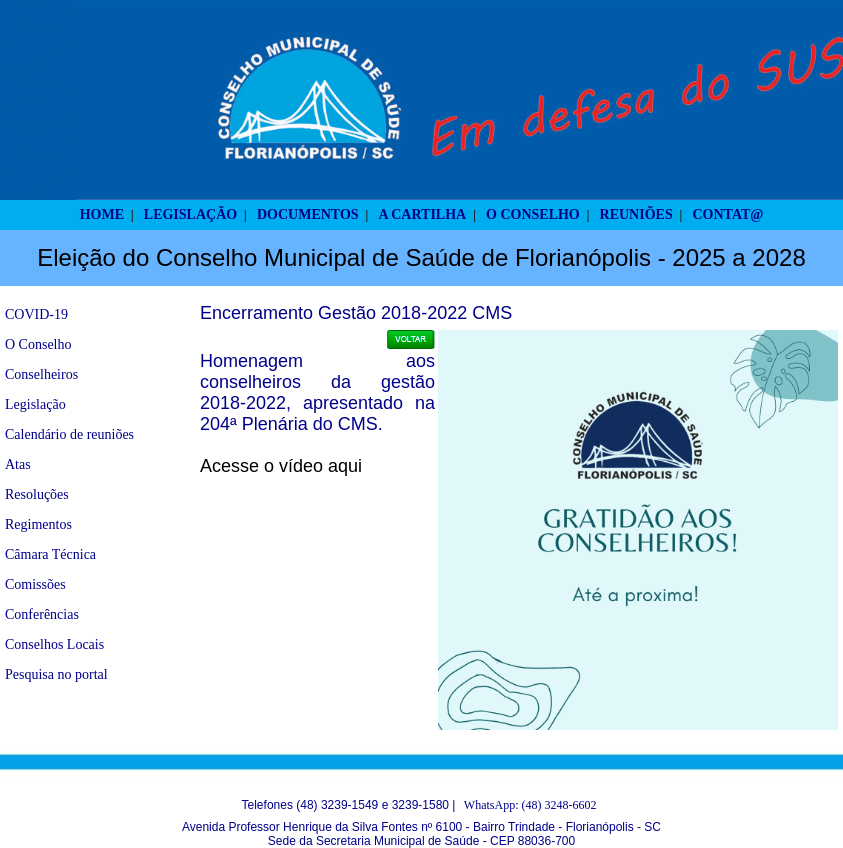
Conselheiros (41, 374)
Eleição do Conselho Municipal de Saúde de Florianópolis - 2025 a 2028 (421, 257)
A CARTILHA (422, 214)
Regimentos (38, 524)
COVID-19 (36, 314)
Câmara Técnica (50, 554)
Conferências (42, 614)
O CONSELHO (533, 214)
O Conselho (38, 344)
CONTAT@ (728, 214)
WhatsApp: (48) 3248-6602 (530, 805)
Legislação (35, 404)
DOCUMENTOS (308, 214)
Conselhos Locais (54, 644)
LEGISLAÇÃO (190, 214)
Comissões (35, 584)
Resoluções (37, 494)
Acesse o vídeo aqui (281, 466)
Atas (18, 464)
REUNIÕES (636, 214)
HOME (102, 214)
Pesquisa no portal (56, 674)
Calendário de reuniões (69, 434)
